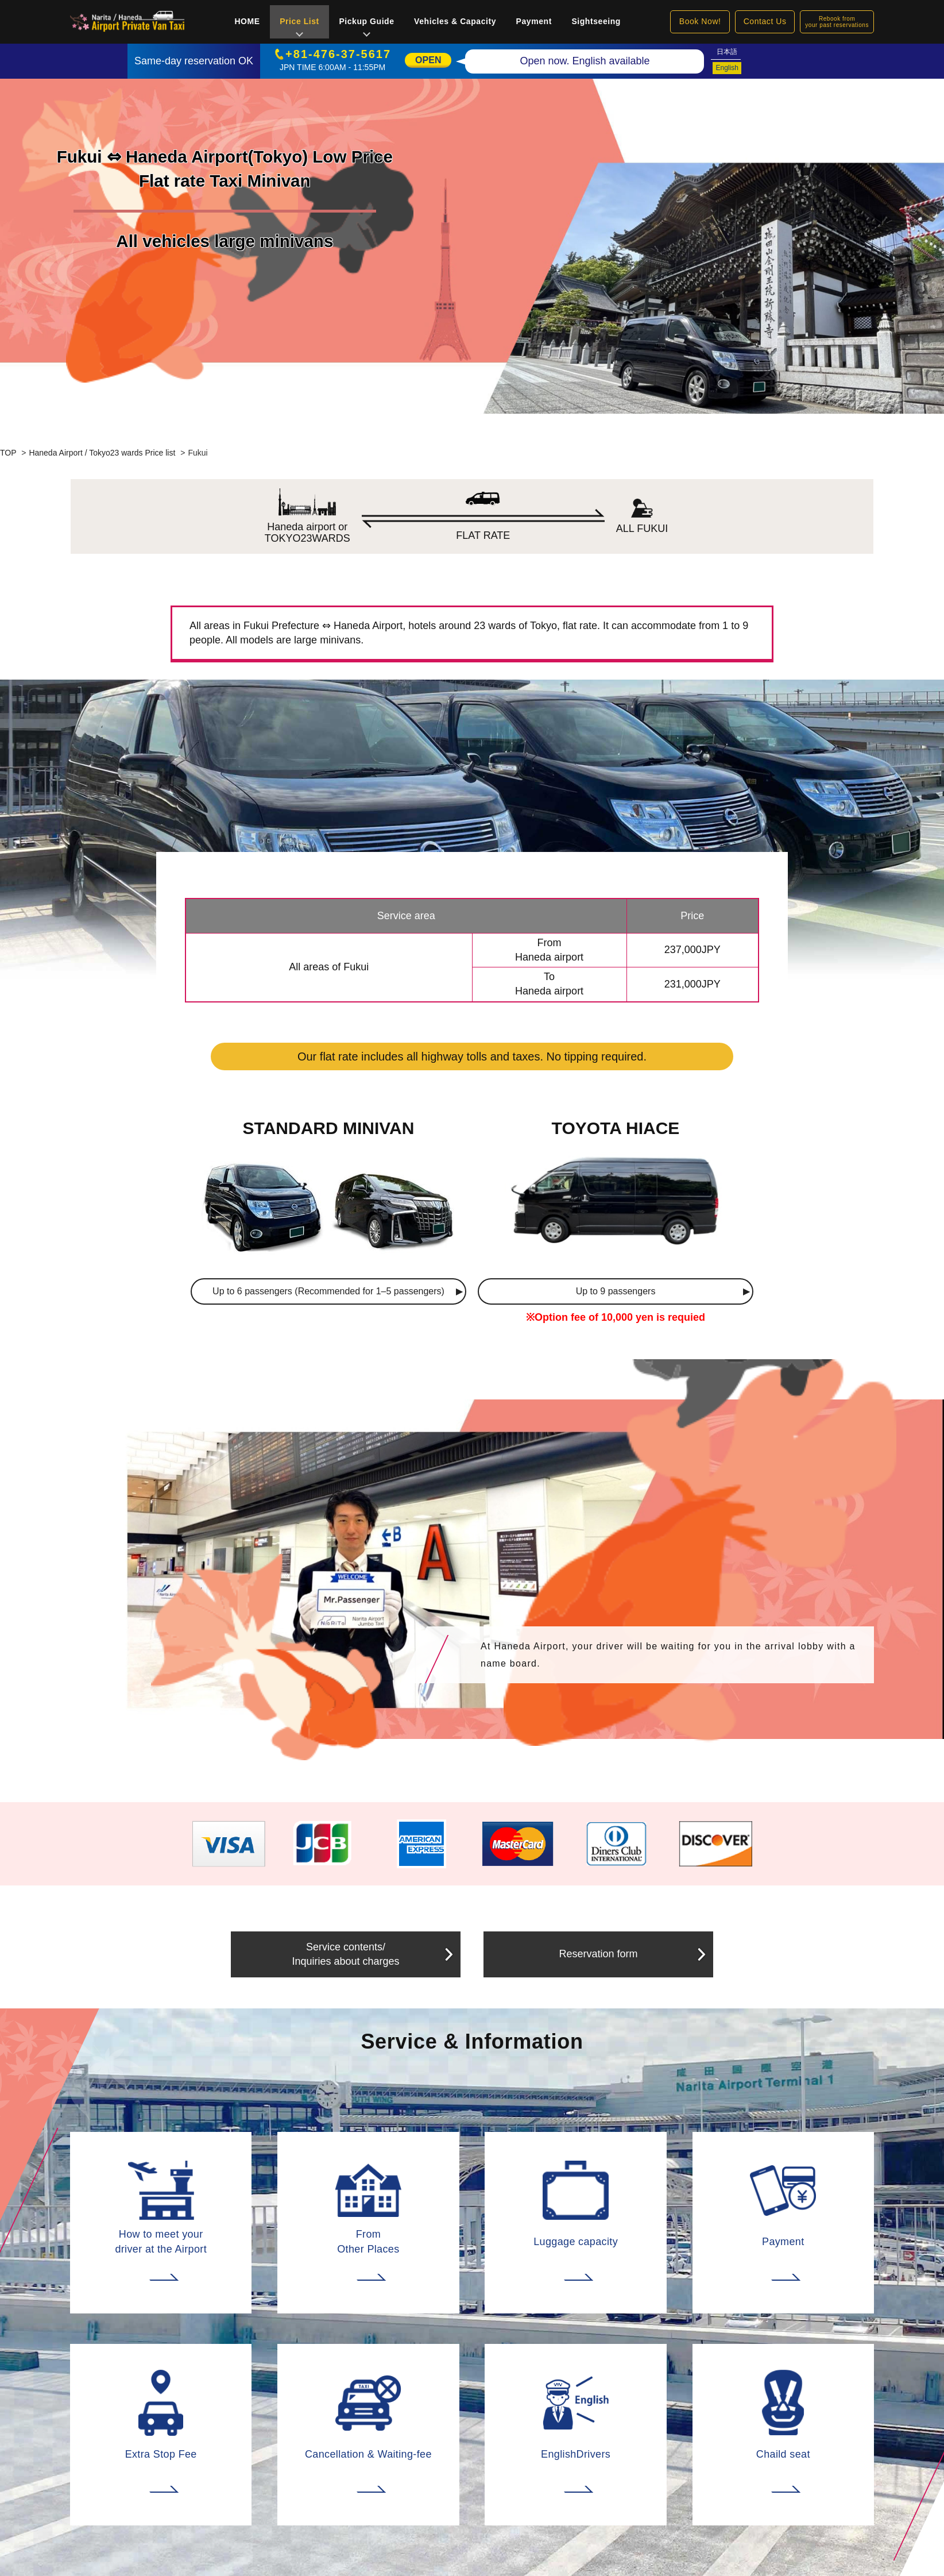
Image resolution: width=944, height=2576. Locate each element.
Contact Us (765, 21)
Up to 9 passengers (616, 1291)
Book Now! (700, 21)
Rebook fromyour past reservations (837, 22)
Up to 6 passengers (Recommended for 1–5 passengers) (328, 1291)
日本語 (727, 52)
